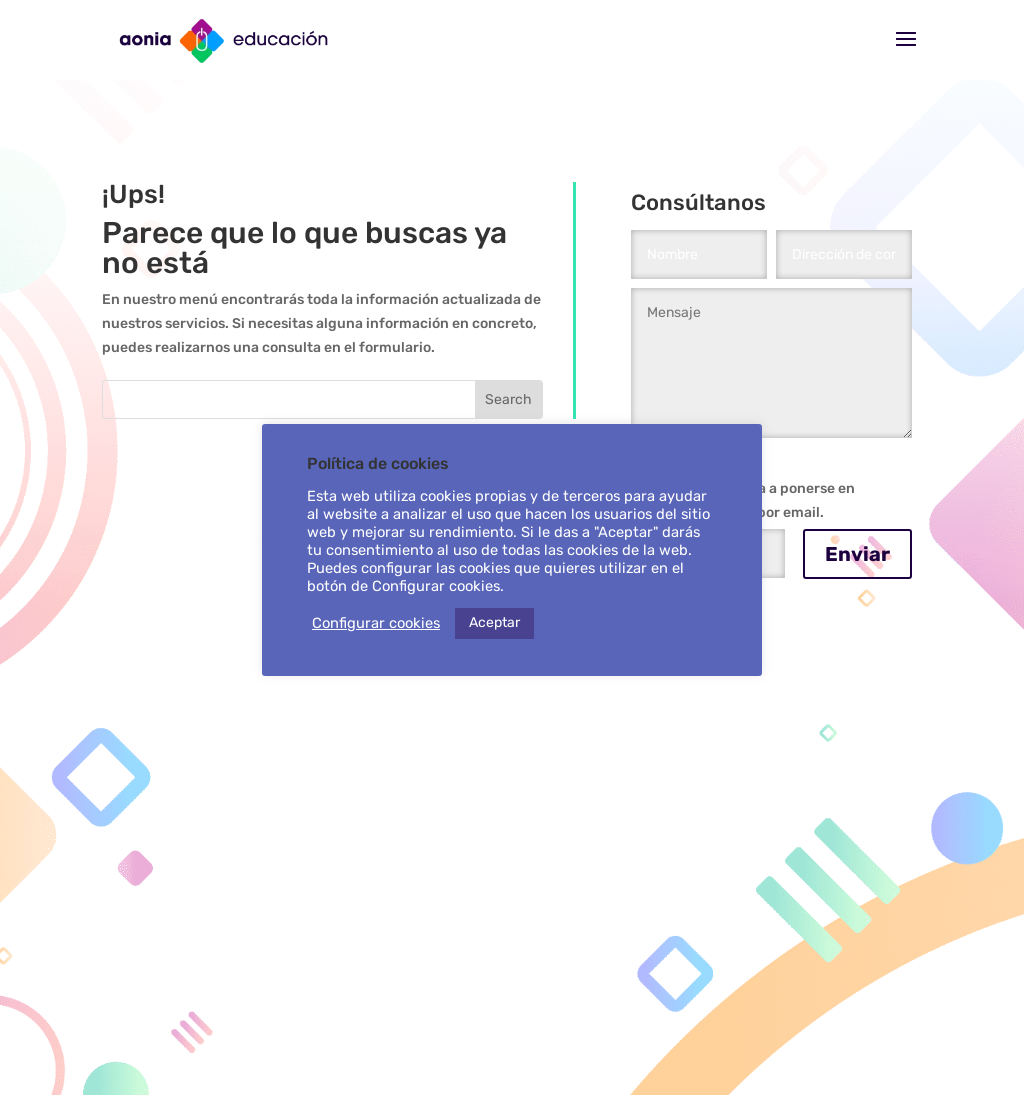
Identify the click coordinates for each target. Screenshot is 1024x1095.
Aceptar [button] (494, 622)
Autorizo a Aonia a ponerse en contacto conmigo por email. (743, 500)
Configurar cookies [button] (376, 623)
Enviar (857, 554)
